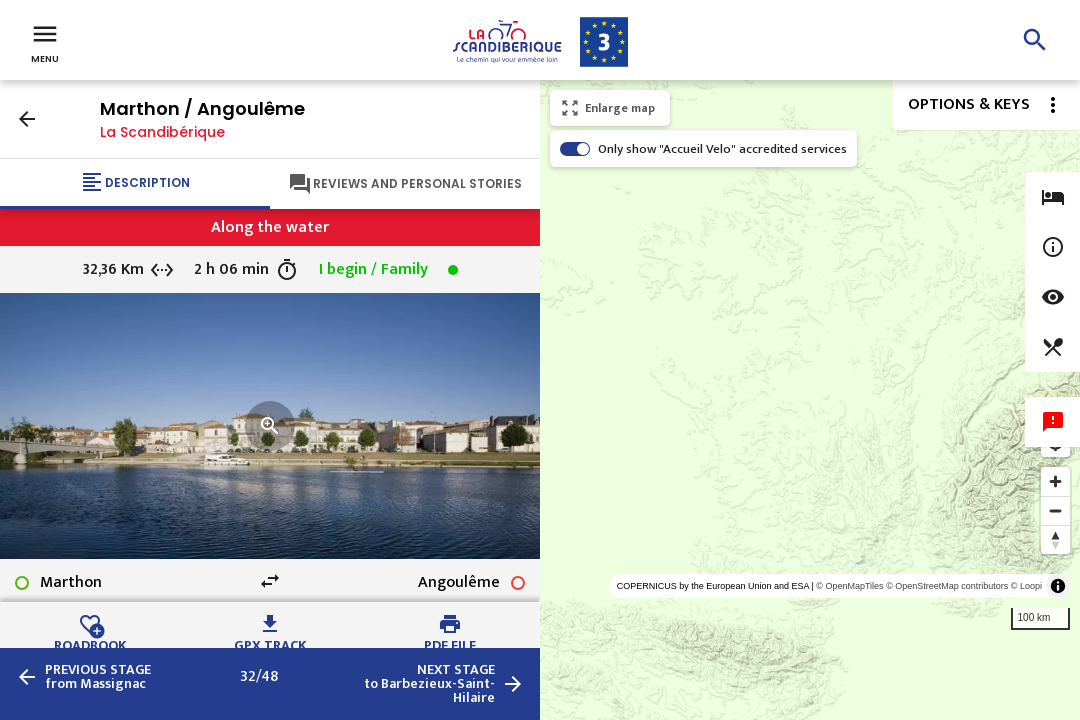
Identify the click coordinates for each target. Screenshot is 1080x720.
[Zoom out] (1055, 510)
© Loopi (1026, 586)
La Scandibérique (162, 132)
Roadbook (90, 643)
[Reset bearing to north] (1055, 539)
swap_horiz (270, 581)
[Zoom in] (1055, 481)
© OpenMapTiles (849, 586)
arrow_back (27, 119)
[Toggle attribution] (1058, 586)
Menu (45, 42)
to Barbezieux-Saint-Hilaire (429, 684)
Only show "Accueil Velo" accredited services (722, 149)
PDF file (450, 643)
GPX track (270, 643)
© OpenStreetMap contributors (947, 586)
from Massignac (98, 677)
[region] (810, 400)
